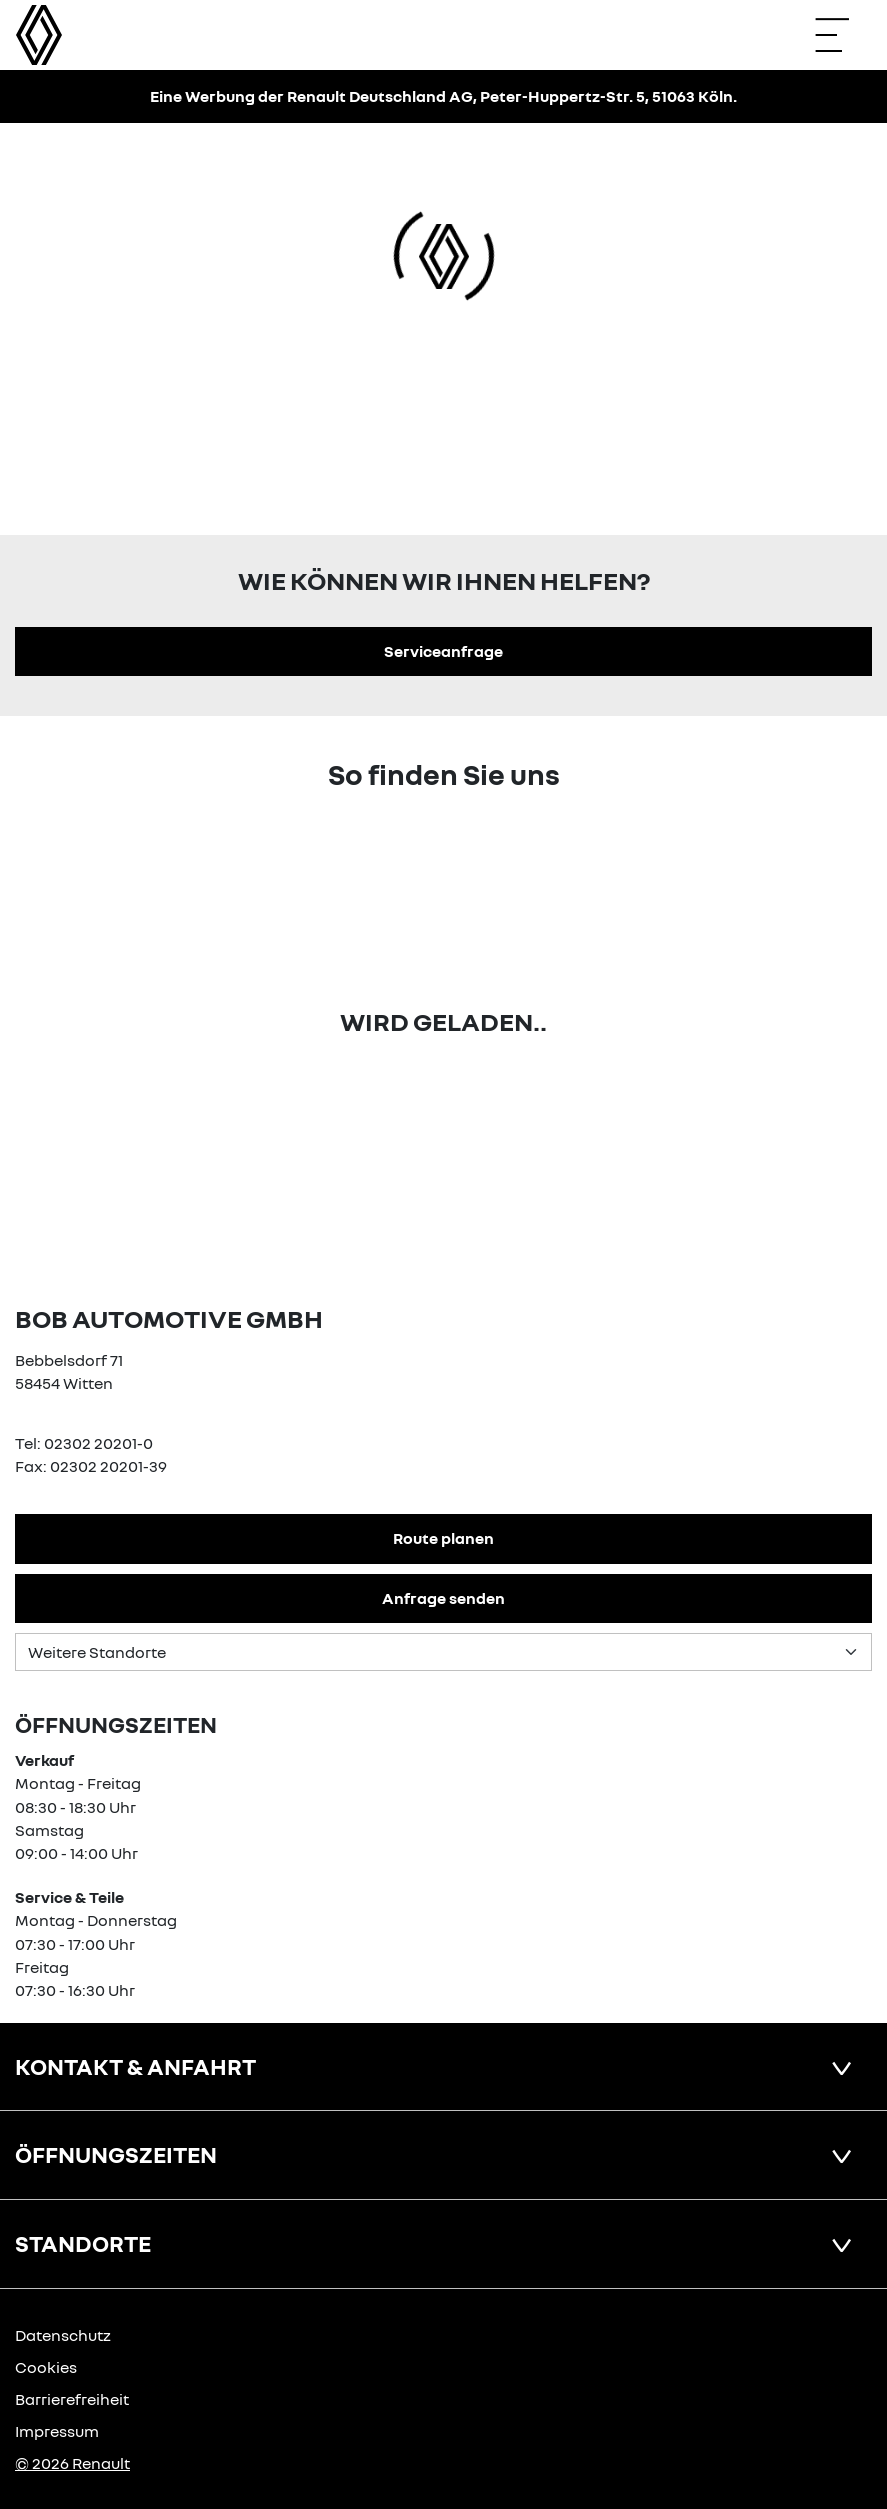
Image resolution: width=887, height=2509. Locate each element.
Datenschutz (63, 2335)
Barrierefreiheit (72, 2399)
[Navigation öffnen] (842, 35)
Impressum (57, 2431)
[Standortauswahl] (443, 1652)
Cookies (46, 2367)
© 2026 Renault (72, 2463)
